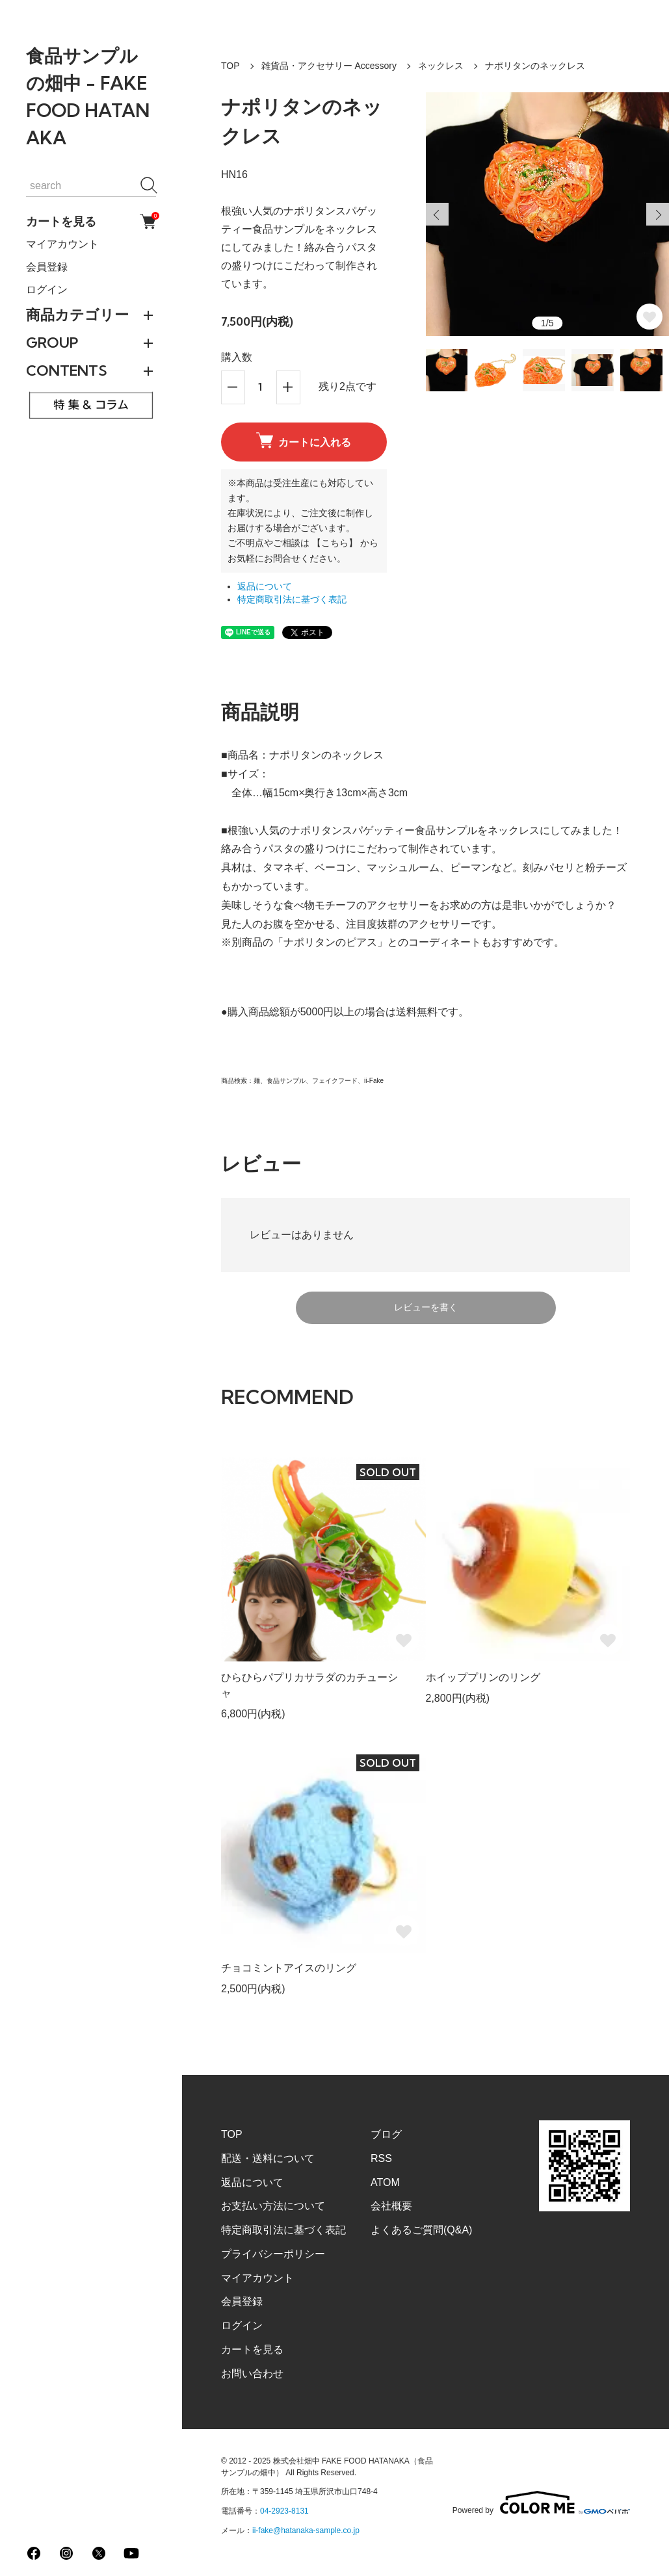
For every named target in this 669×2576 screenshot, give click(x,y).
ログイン (47, 289)
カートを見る (91, 221)
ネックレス (441, 65)
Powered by (541, 2502)
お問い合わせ (252, 2373)
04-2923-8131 (284, 2511)
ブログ (386, 2134)
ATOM (385, 2182)
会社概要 (391, 2205)
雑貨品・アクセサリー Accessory (329, 65)
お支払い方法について (273, 2205)
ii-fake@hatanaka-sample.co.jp (306, 2530)
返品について (264, 587)
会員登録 (47, 266)
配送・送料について (268, 2158)
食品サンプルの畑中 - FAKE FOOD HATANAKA (88, 96)
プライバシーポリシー (273, 2253)
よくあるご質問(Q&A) (421, 2229)
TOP (230, 65)
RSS (381, 2158)
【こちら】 (335, 543)
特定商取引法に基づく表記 (292, 600)
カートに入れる (303, 440)
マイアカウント (62, 244)
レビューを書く (426, 1307)
